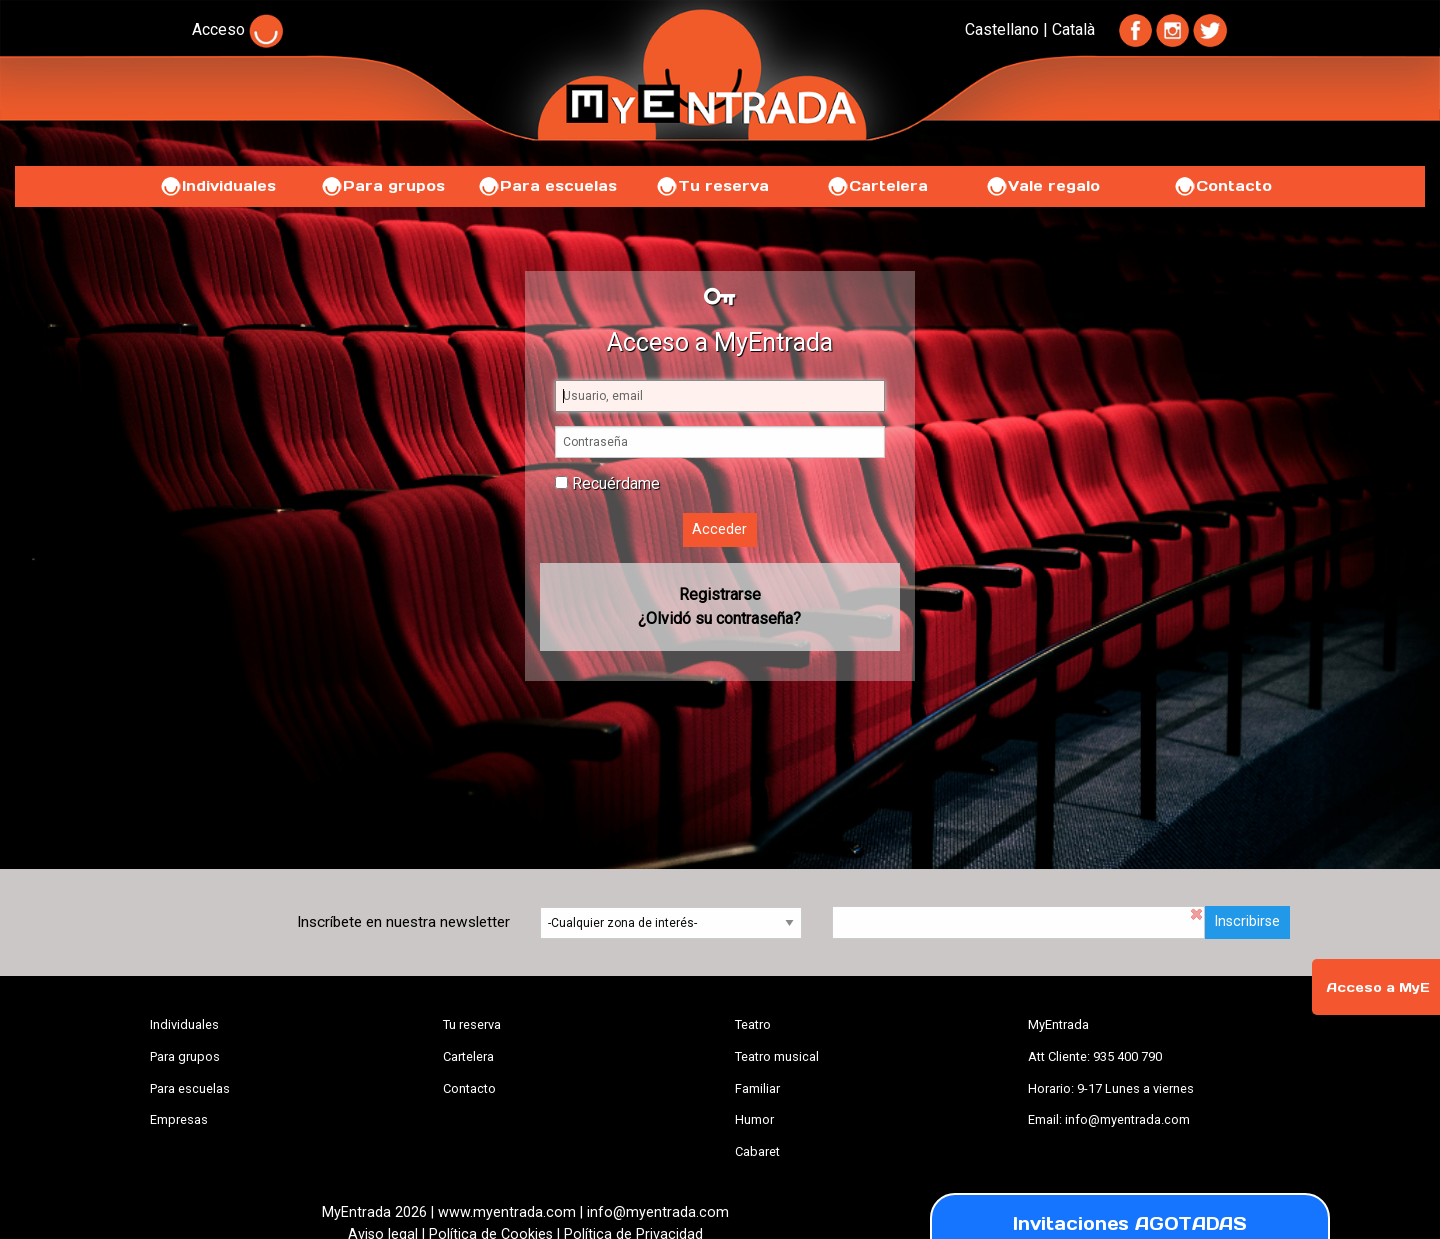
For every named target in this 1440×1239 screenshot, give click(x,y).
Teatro (753, 1024)
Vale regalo (1042, 186)
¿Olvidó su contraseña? (719, 618)
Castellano (1002, 29)
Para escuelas (547, 186)
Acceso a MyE (1378, 987)
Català (1073, 29)
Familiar (757, 1088)
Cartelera (877, 186)
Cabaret (757, 1151)
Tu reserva (712, 186)
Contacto (1222, 186)
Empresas (179, 1119)
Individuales (217, 186)
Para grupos (382, 186)
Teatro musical (777, 1056)
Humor (754, 1119)
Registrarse (720, 594)
